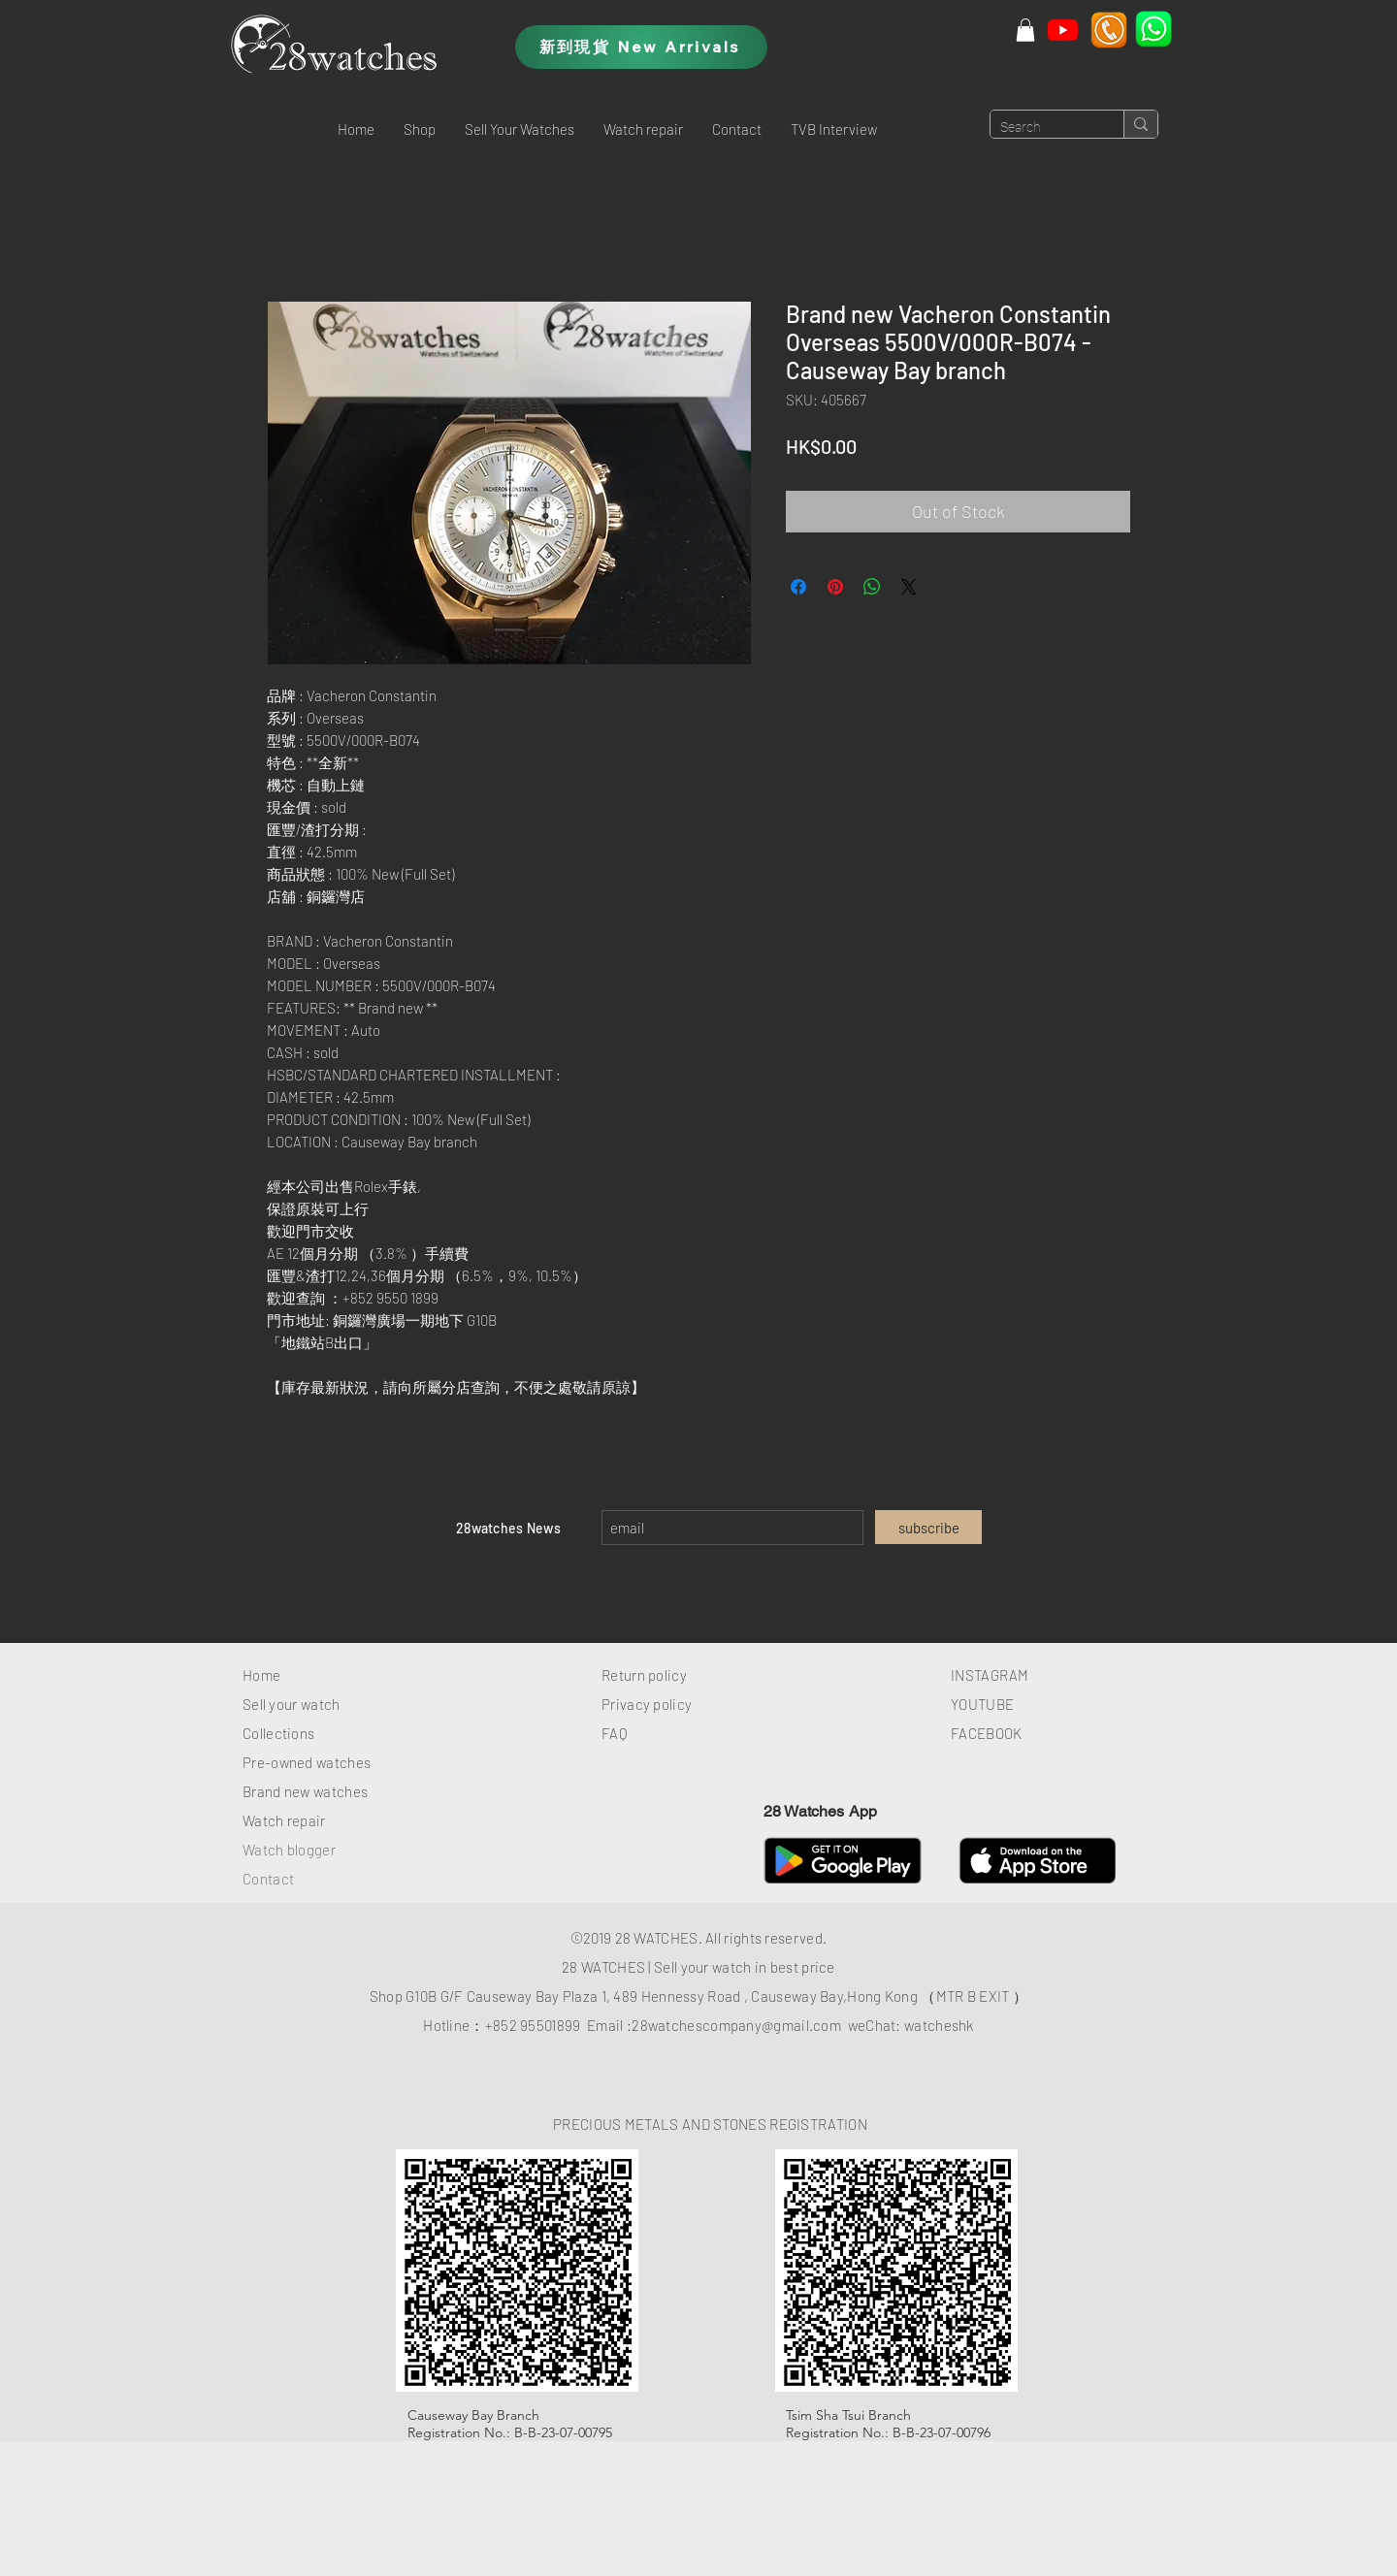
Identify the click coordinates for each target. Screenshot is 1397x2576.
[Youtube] (1063, 30)
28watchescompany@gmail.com (736, 2025)
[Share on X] (909, 586)
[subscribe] (928, 1527)
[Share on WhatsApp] (872, 586)
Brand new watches (305, 1791)
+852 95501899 (533, 2025)
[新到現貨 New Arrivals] (641, 47)
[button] (419, 129)
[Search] (1041, 128)
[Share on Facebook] (798, 586)
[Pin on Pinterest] (835, 586)
